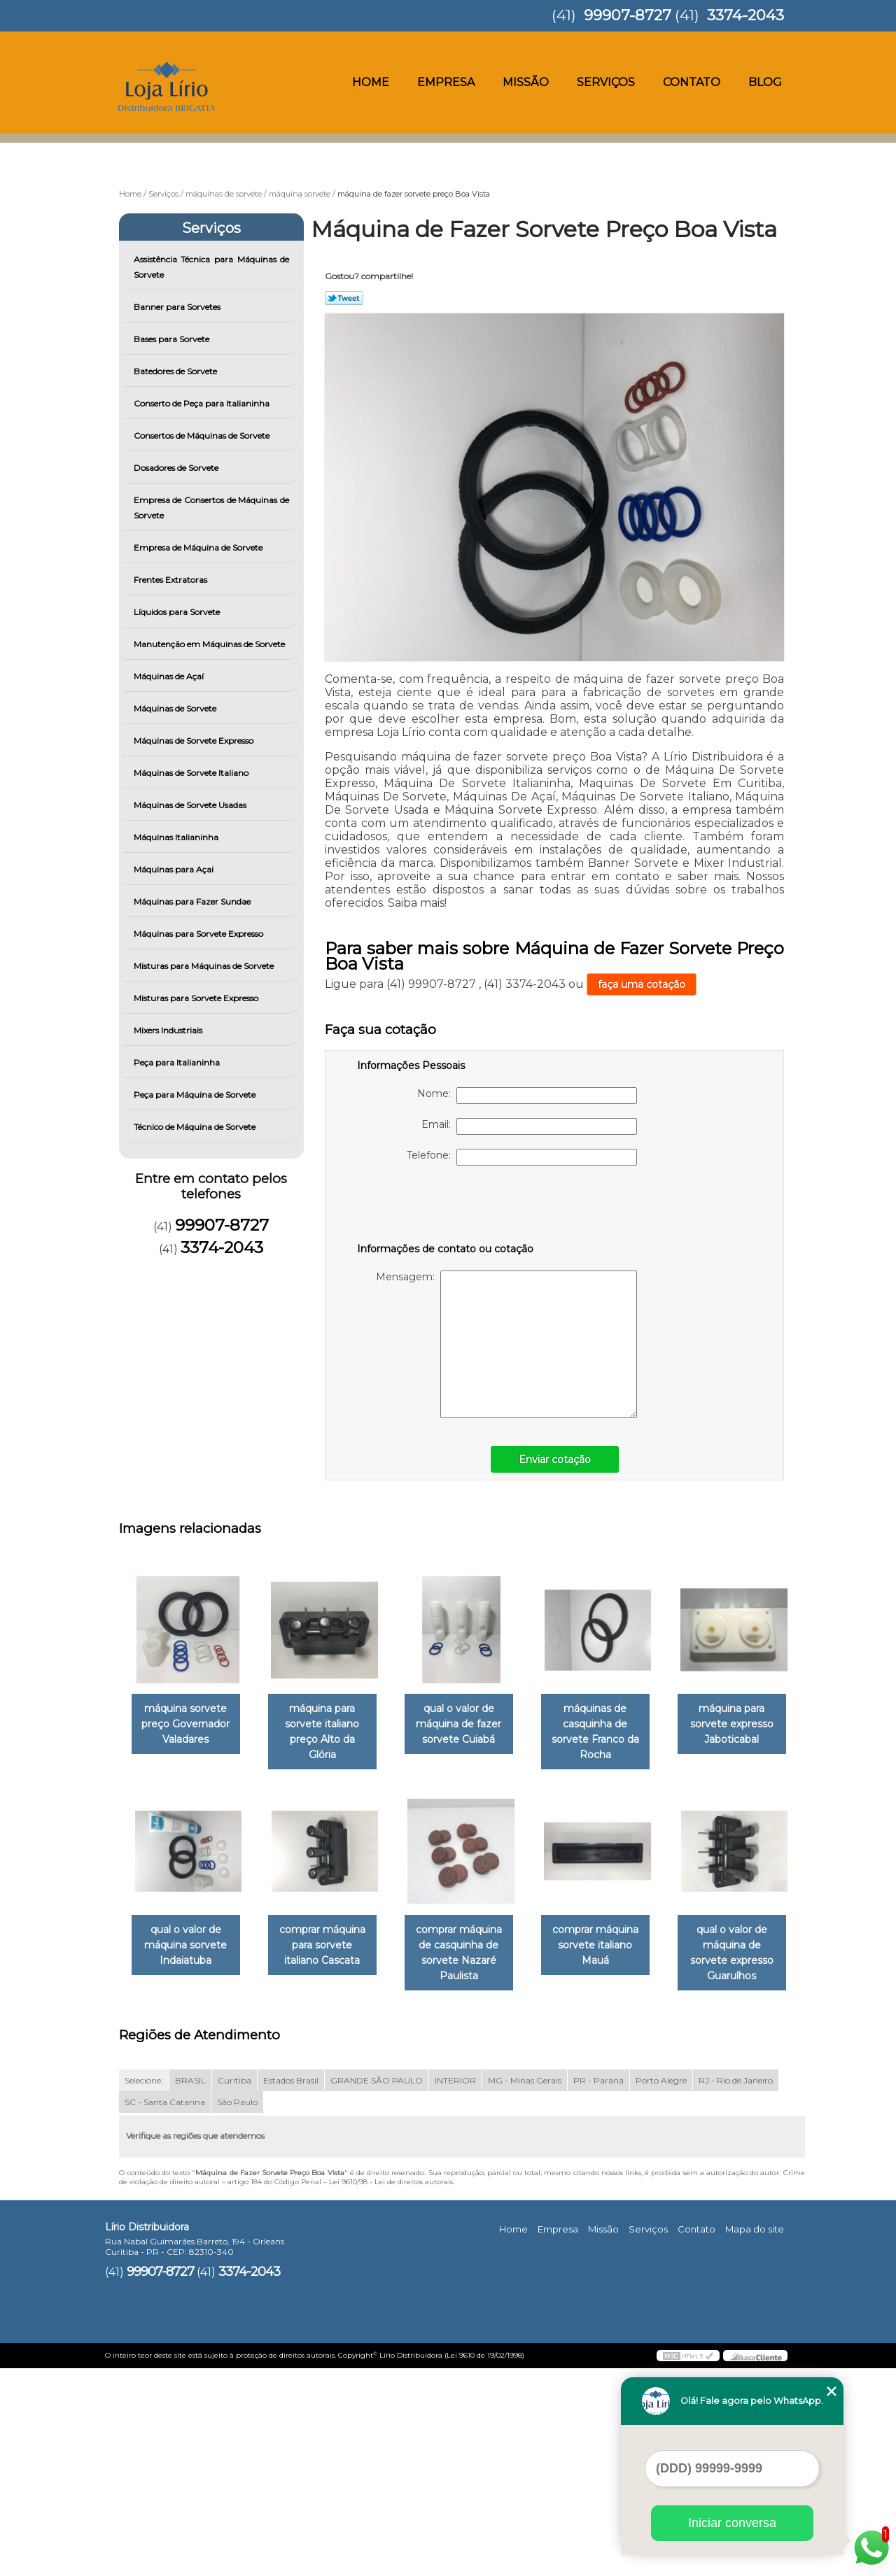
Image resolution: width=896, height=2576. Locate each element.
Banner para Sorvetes (178, 307)
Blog (765, 82)
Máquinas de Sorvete (176, 708)
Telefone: (522, 1157)
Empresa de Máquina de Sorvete (199, 547)
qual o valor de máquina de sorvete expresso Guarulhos (330, 2168)
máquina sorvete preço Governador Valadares (188, 1724)
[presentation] (446, 1207)
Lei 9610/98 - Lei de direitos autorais (391, 2388)
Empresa (446, 82)
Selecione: (144, 2287)
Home (370, 82)
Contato (691, 82)
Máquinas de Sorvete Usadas (191, 805)
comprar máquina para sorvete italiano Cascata (473, 1946)
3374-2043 (745, 15)
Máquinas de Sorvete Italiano (192, 772)
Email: (529, 1126)
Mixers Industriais (169, 1030)
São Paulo (237, 2309)
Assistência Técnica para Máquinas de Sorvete (212, 267)
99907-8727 (627, 15)
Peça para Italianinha (178, 1062)
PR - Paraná (598, 2287)
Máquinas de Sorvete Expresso (194, 740)
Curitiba (234, 2287)
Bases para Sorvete (172, 339)
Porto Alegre (661, 2287)
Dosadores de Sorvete (177, 467)
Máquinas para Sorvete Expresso (199, 933)
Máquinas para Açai (175, 869)
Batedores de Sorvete (176, 371)
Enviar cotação (555, 1459)
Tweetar (344, 298)
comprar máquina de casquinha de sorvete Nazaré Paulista (615, 1954)
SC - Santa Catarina (165, 2309)
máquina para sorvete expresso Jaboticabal (188, 1946)
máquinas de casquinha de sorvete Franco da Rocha (615, 1732)
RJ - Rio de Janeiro (736, 2287)
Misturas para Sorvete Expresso (197, 998)
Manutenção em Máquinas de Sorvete (210, 644)
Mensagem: (506, 1344)
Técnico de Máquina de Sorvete (196, 1126)
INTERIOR (455, 2287)
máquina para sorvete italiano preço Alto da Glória (330, 1724)
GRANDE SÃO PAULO (376, 2287)
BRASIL (190, 2287)
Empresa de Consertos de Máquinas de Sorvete (212, 508)
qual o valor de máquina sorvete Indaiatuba (330, 1946)
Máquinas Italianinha (177, 837)
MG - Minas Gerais (524, 2287)
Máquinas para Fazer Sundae (193, 901)
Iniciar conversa (732, 2523)
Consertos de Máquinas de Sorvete (203, 435)
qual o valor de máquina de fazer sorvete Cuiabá (472, 1724)
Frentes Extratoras (171, 579)
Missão (526, 82)
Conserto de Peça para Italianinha (203, 403)
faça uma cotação (641, 984)
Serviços (606, 82)
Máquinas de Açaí (170, 676)
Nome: (527, 1095)
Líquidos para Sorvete (178, 612)
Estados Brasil (290, 2287)
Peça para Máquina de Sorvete (196, 1094)
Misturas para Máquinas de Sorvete (205, 966)
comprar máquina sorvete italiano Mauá (189, 2168)
